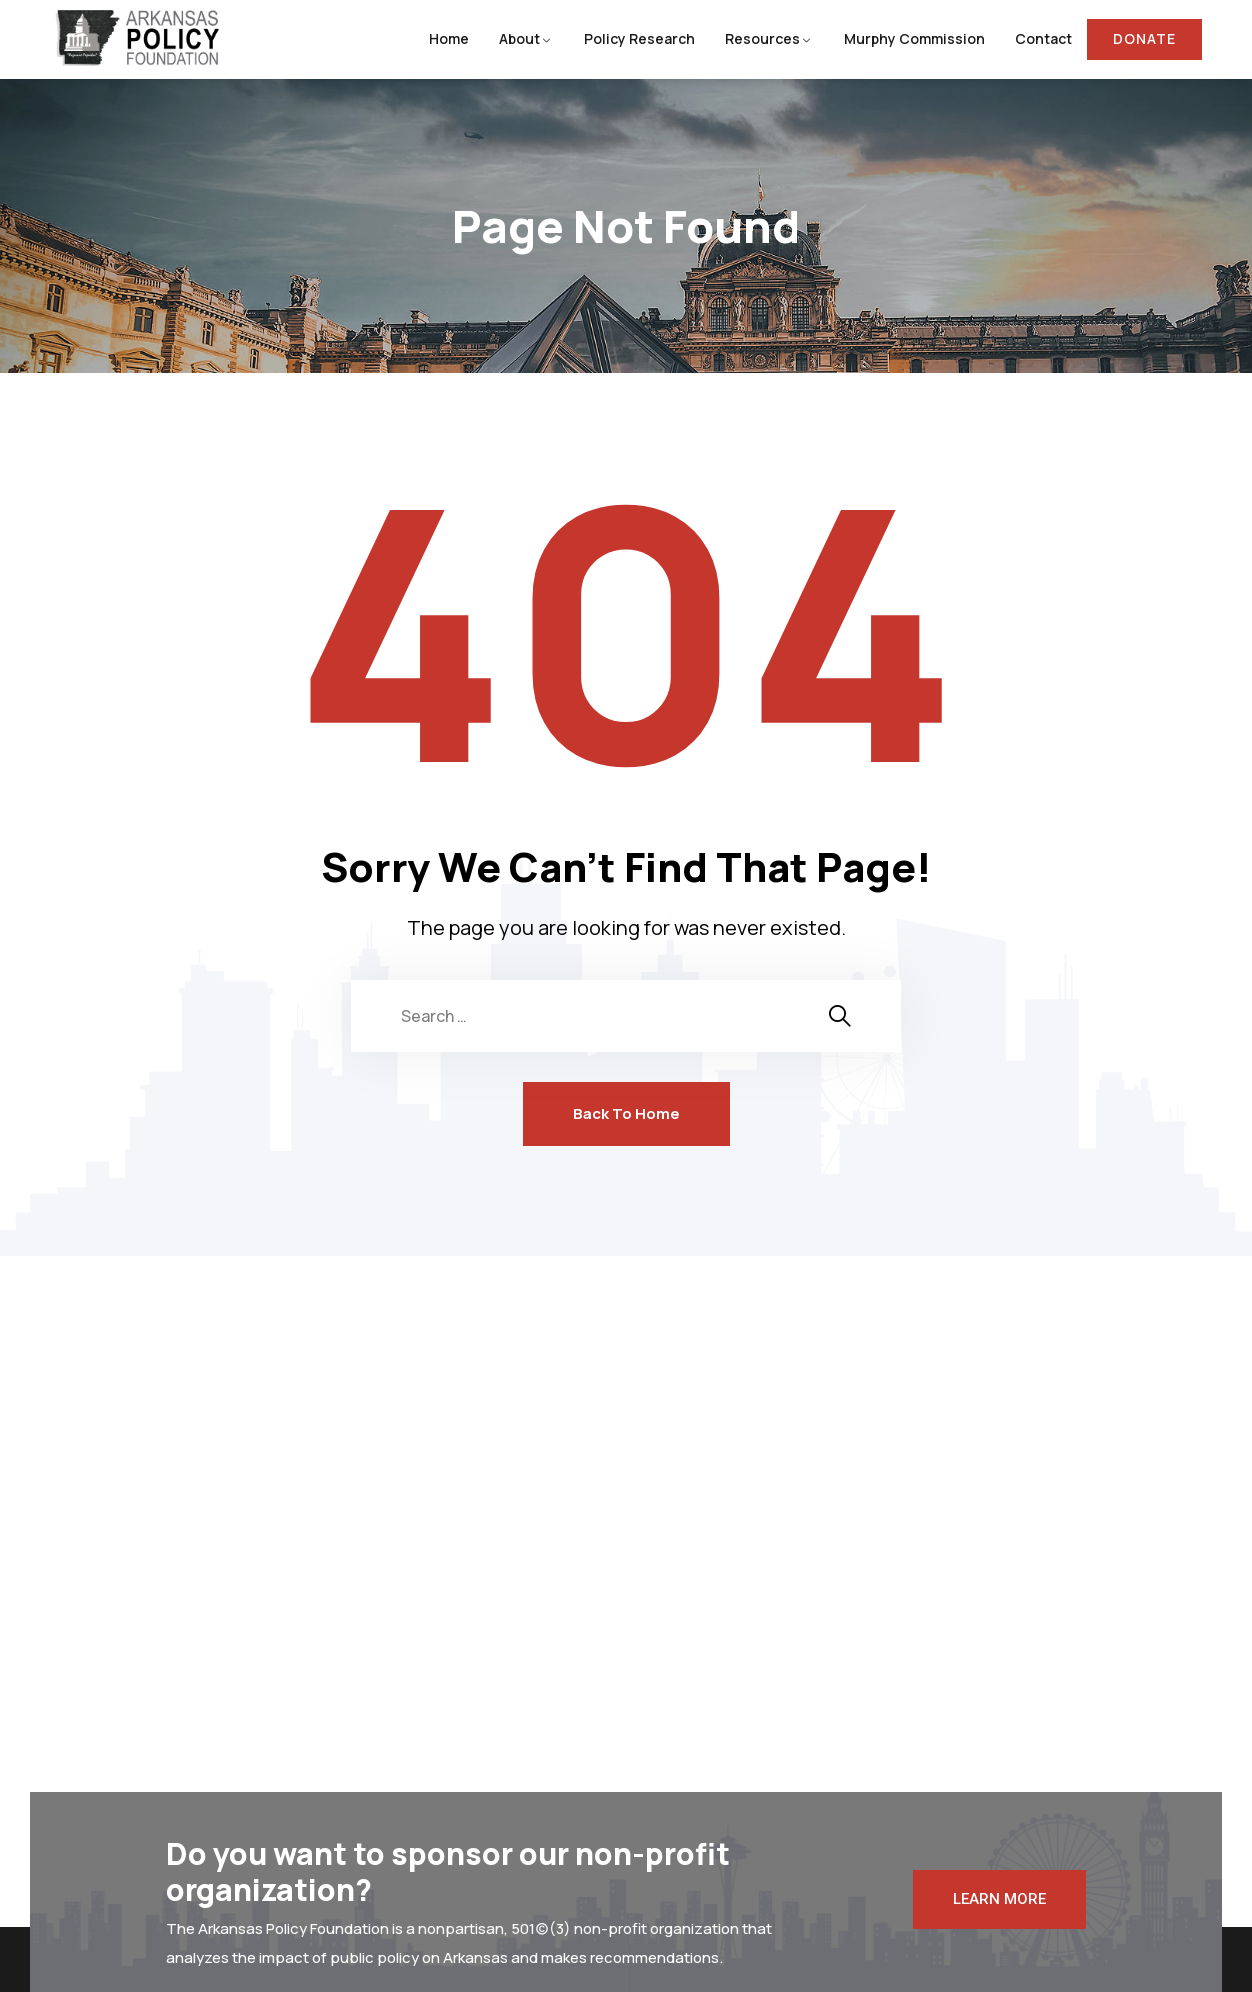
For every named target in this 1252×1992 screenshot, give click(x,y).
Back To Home (626, 1113)
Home (449, 38)
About (519, 38)
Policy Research (639, 38)
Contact (1043, 38)
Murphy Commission (914, 38)
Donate (1144, 38)
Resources (762, 38)
